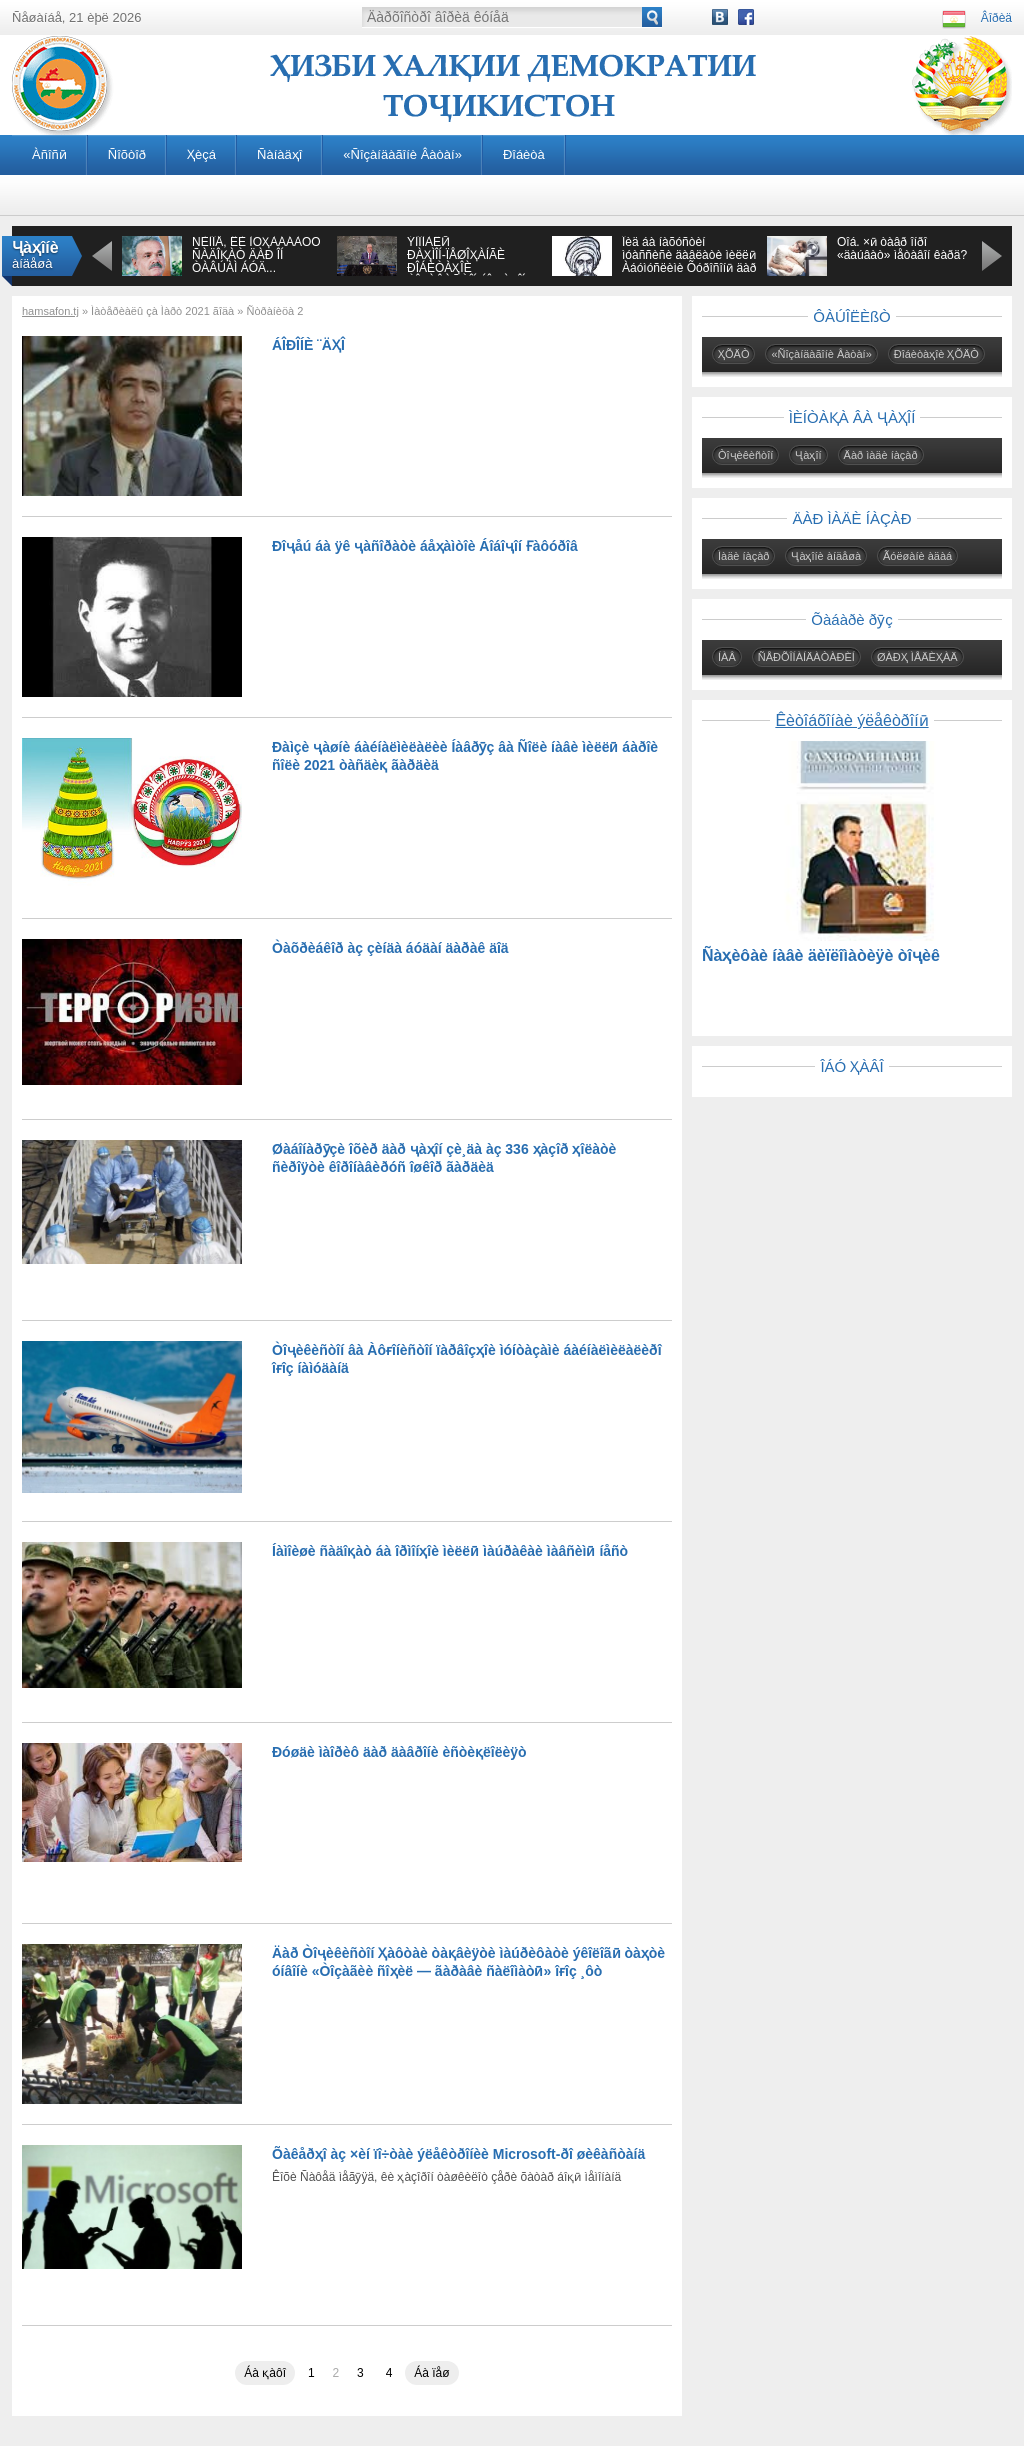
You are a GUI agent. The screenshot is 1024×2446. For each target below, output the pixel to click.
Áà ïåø (431, 2373)
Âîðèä (996, 18)
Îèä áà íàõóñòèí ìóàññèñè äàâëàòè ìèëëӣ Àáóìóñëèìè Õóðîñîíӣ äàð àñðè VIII (689, 261)
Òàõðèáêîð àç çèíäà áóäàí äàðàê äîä (390, 948)
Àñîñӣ (49, 154)
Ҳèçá (201, 154)
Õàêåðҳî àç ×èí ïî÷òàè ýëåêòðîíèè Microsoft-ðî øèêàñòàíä (458, 2154)
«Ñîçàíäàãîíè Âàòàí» (402, 154)
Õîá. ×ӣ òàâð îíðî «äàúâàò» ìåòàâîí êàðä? (902, 248)
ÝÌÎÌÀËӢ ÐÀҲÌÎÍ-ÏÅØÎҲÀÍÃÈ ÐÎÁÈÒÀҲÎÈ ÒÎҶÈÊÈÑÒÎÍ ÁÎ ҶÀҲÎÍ (466, 261)
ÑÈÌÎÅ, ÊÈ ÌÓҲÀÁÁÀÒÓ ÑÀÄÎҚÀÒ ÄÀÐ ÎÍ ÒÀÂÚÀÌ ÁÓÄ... (256, 255)
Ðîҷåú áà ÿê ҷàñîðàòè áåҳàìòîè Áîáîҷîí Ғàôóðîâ (425, 546)
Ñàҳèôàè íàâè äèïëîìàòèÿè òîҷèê (821, 955)
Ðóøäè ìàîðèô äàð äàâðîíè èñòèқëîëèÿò (399, 1752)
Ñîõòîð (127, 154)
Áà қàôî (265, 2373)
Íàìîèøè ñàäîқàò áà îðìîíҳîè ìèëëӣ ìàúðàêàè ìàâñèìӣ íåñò (450, 1551)
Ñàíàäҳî (279, 154)
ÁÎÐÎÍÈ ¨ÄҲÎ (308, 345)
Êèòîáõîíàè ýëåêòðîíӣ (851, 720)
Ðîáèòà (524, 154)
